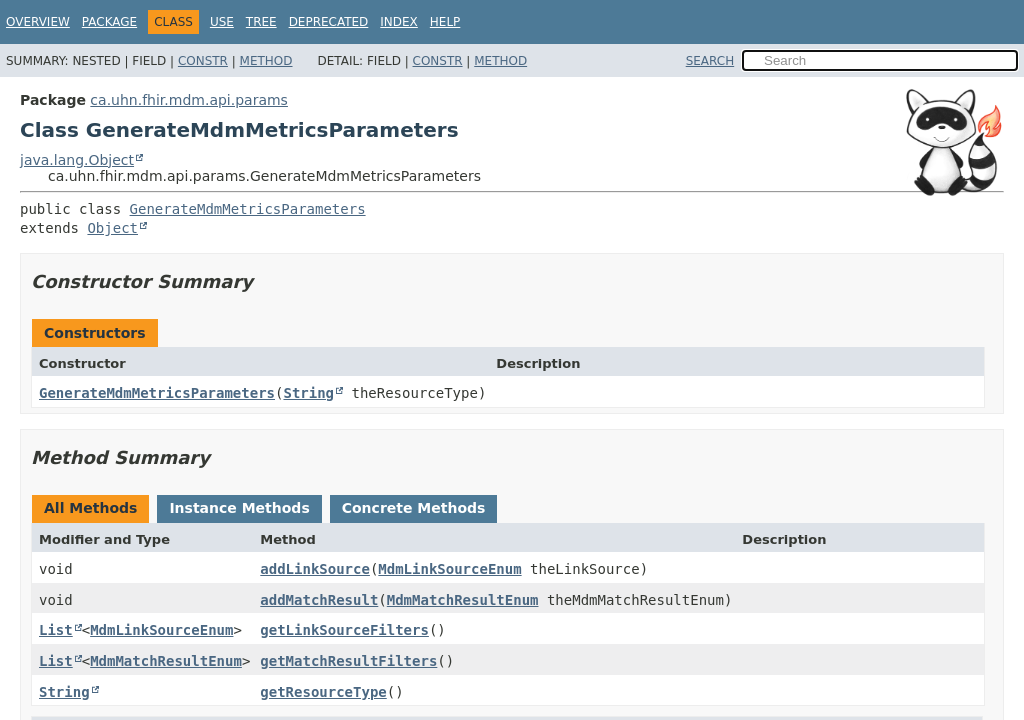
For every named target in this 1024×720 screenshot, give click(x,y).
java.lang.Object (77, 160)
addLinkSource (315, 569)
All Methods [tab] (90, 508)
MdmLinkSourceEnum (449, 569)
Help (445, 22)
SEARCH (710, 61)
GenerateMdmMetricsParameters (248, 209)
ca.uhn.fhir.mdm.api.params (189, 100)
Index (399, 22)
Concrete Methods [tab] (414, 508)
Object (112, 228)
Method (266, 61)
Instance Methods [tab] (239, 508)
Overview (38, 22)
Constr (203, 61)
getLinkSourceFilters (344, 630)
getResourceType (323, 692)
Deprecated (329, 22)
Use (222, 22)
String (308, 393)
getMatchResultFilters (348, 661)
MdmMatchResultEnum (463, 600)
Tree (261, 22)
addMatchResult (319, 600)
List (56, 630)
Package (109, 22)
